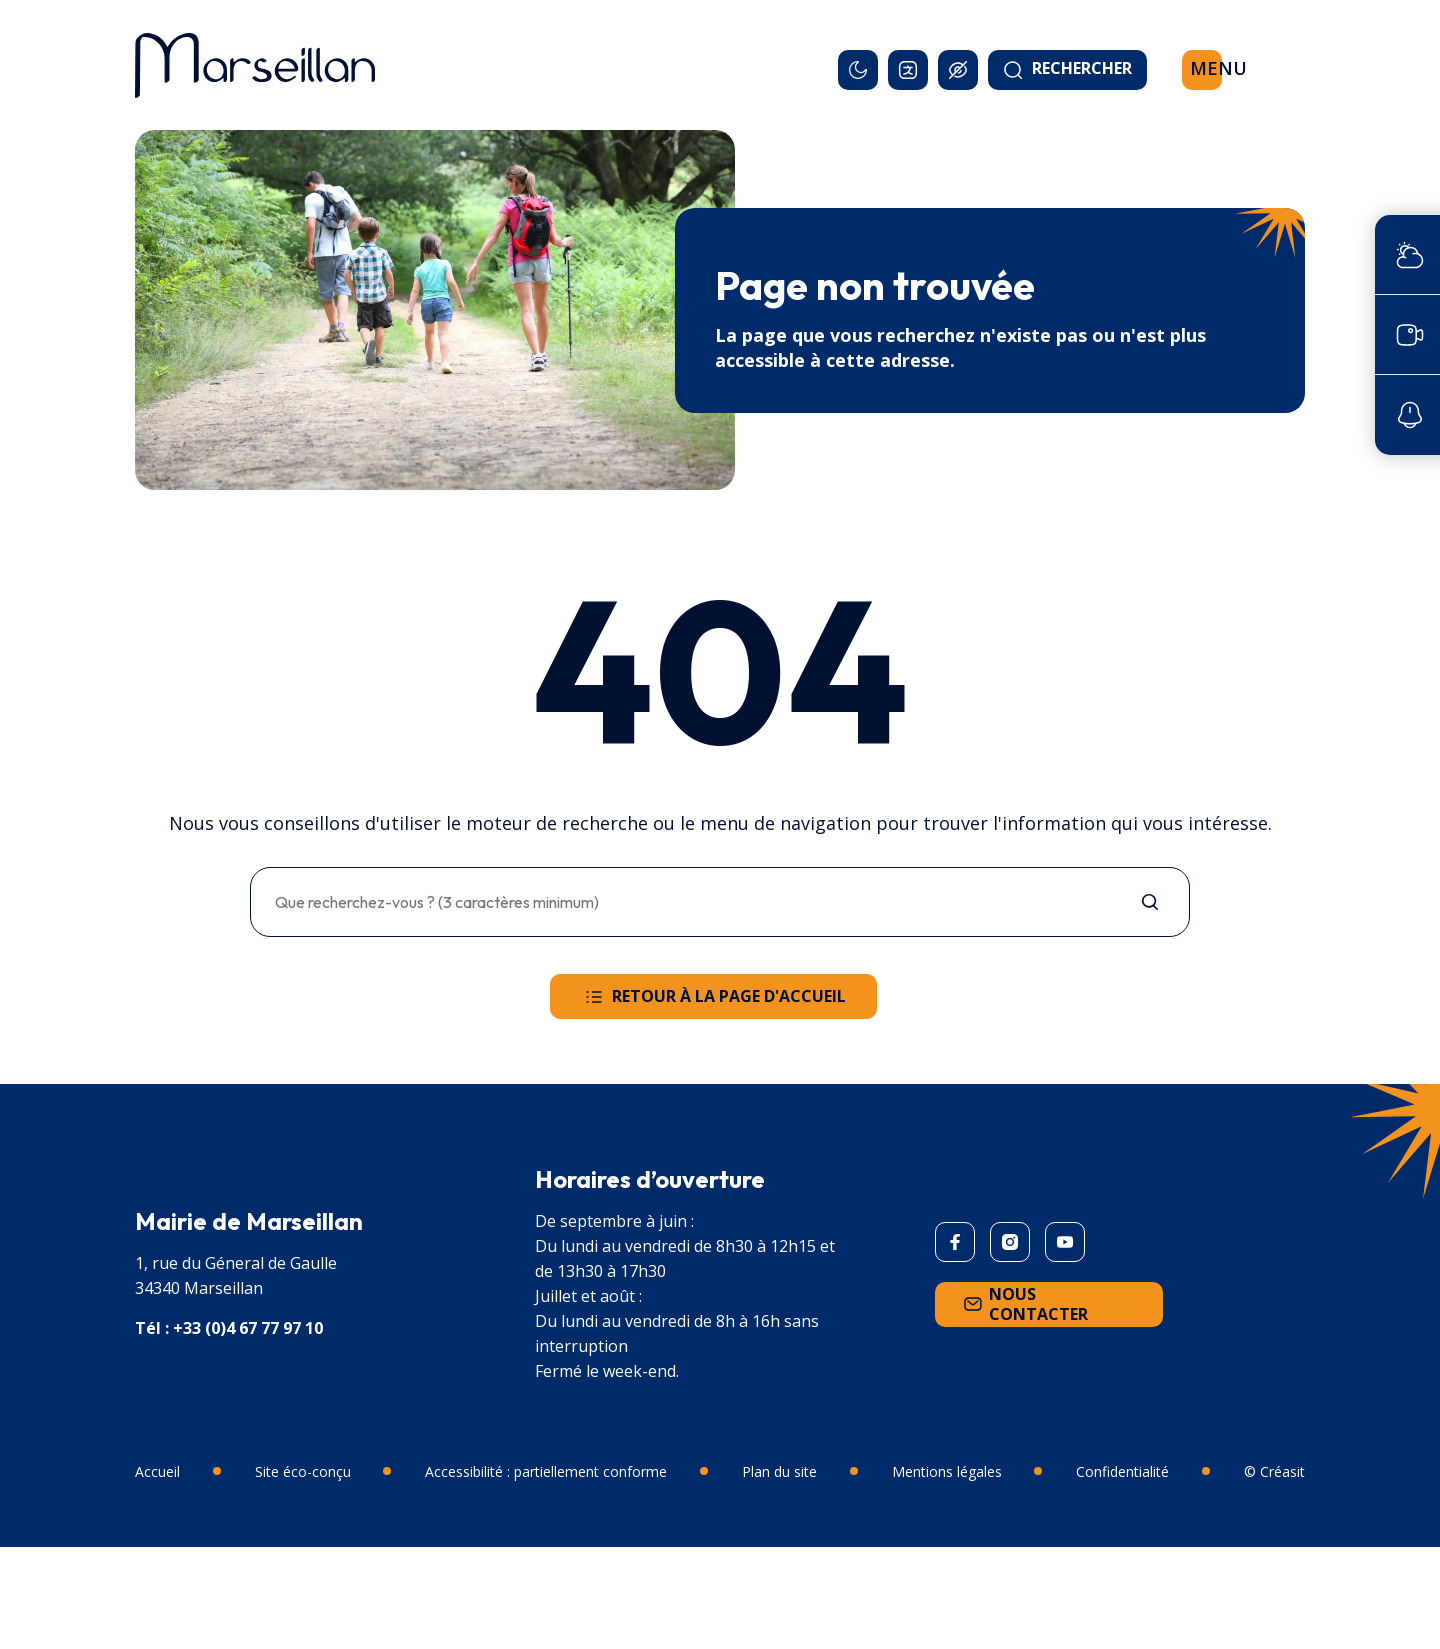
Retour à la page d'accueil (713, 997)
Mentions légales (947, 1471)
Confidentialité (1122, 1471)
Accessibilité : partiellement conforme (546, 1471)
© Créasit (1274, 1471)
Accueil (157, 1471)
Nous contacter (1024, 1304)
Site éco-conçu (303, 1471)
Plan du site (779, 1471)
